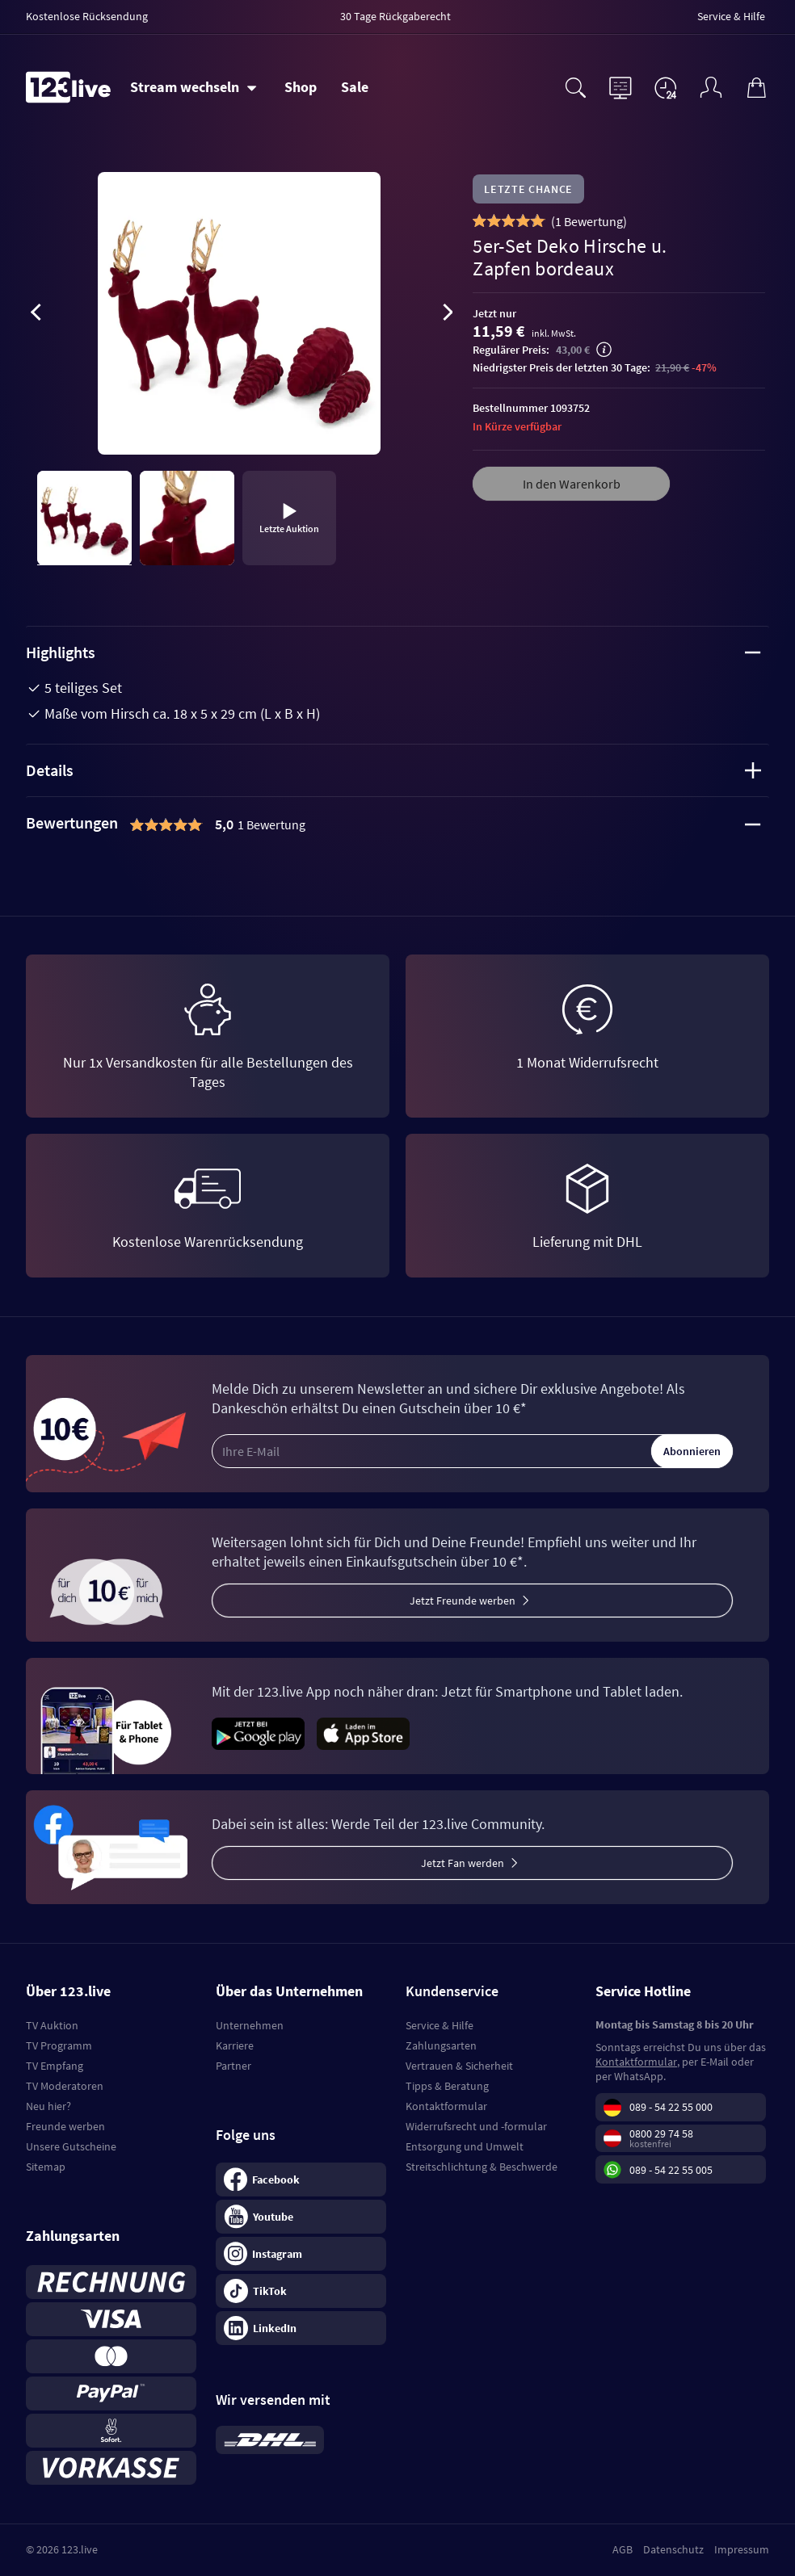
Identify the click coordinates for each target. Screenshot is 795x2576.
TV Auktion (52, 2025)
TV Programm (59, 2045)
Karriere (235, 2045)
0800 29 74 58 (661, 2133)
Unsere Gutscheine (71, 2146)
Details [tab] (393, 770)
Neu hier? (48, 2106)
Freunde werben (65, 2126)
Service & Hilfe (439, 2025)
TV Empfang (54, 2065)
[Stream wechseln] (193, 87)
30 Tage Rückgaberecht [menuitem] (395, 16)
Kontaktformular (446, 2106)
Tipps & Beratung (447, 2086)
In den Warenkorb (571, 484)
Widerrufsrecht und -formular (476, 2126)
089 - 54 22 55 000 (671, 2107)
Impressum (741, 2549)
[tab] (397, 824)
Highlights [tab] (393, 652)
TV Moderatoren (64, 2086)
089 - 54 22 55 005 (671, 2170)
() (589, 221)
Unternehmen (250, 2025)
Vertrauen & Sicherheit (459, 2065)
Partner (233, 2065)
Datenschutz (673, 2549)
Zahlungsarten (441, 2045)
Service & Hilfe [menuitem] (731, 16)
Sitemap (45, 2166)
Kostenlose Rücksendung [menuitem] (87, 16)
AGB (622, 2549)
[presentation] (35, 315)
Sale (354, 87)
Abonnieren (692, 1451)
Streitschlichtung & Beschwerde (481, 2166)
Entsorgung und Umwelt (465, 2146)
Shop (300, 87)
